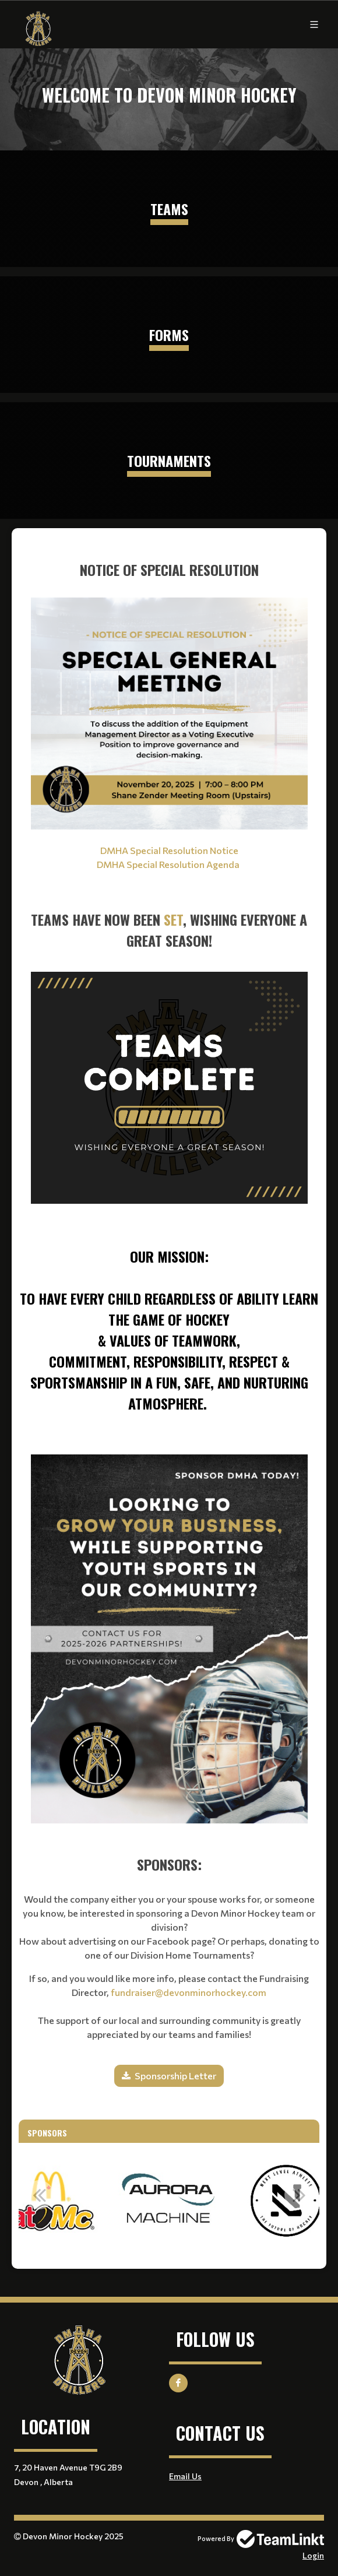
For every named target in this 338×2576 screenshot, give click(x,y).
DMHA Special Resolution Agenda (169, 864)
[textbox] (169, 976)
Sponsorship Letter (175, 2075)
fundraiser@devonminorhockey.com (188, 1992)
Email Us (185, 2476)
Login (313, 2555)
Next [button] (299, 2194)
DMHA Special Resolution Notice (169, 850)
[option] (169, 2201)
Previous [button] (39, 2194)
